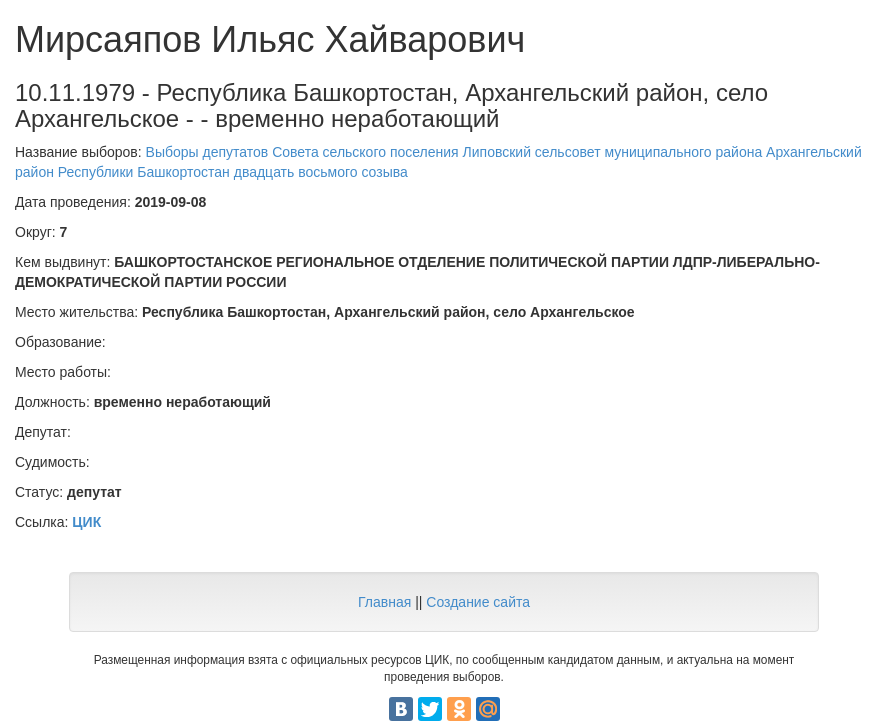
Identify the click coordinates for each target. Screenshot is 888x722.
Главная (384, 602)
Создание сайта (478, 602)
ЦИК (86, 522)
